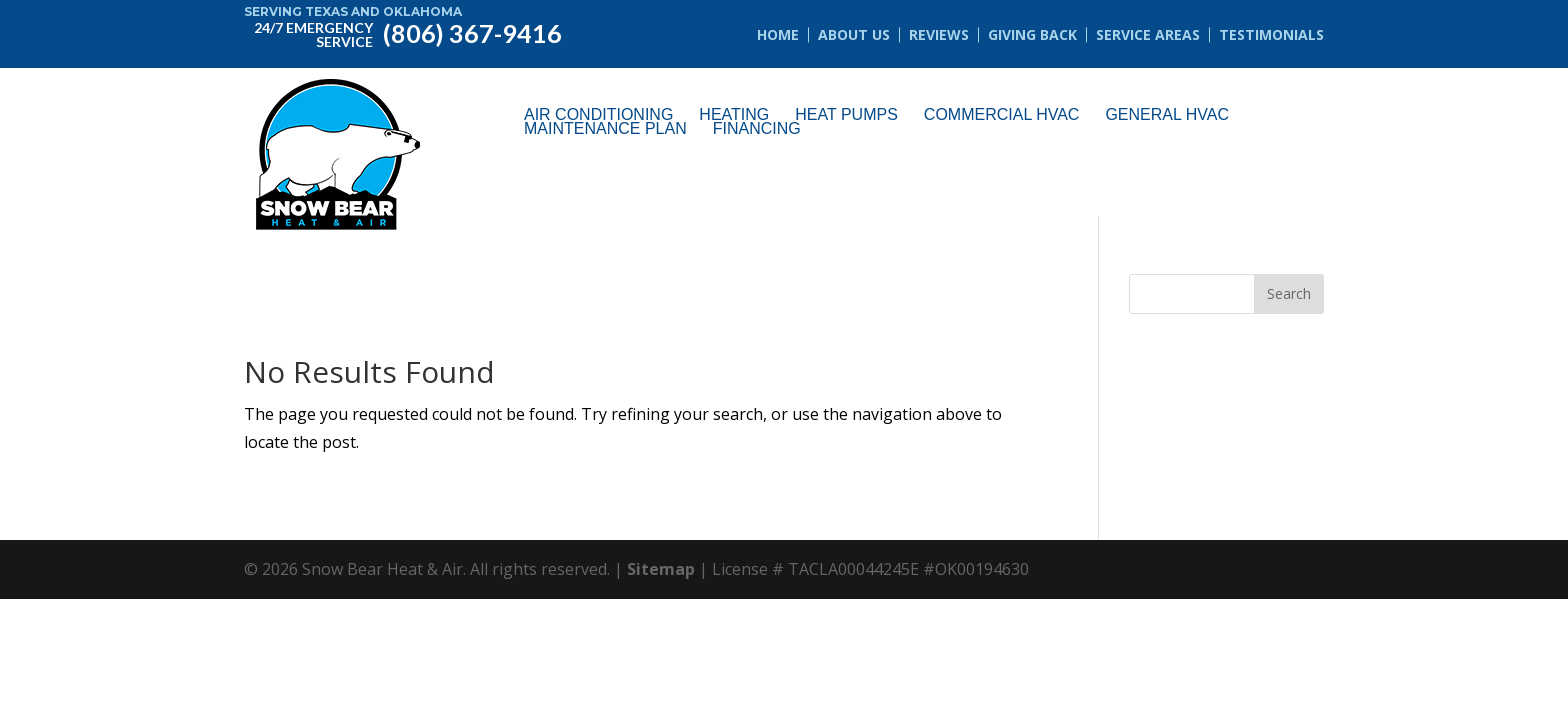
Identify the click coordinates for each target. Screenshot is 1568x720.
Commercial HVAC (1002, 115)
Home (778, 34)
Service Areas (1148, 34)
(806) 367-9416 (403, 32)
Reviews (939, 34)
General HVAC (1167, 115)
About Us (854, 34)
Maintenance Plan (605, 129)
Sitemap (661, 569)
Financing (757, 129)
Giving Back (1032, 34)
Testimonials (1271, 34)
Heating (734, 115)
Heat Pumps (846, 115)
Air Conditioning (598, 115)
